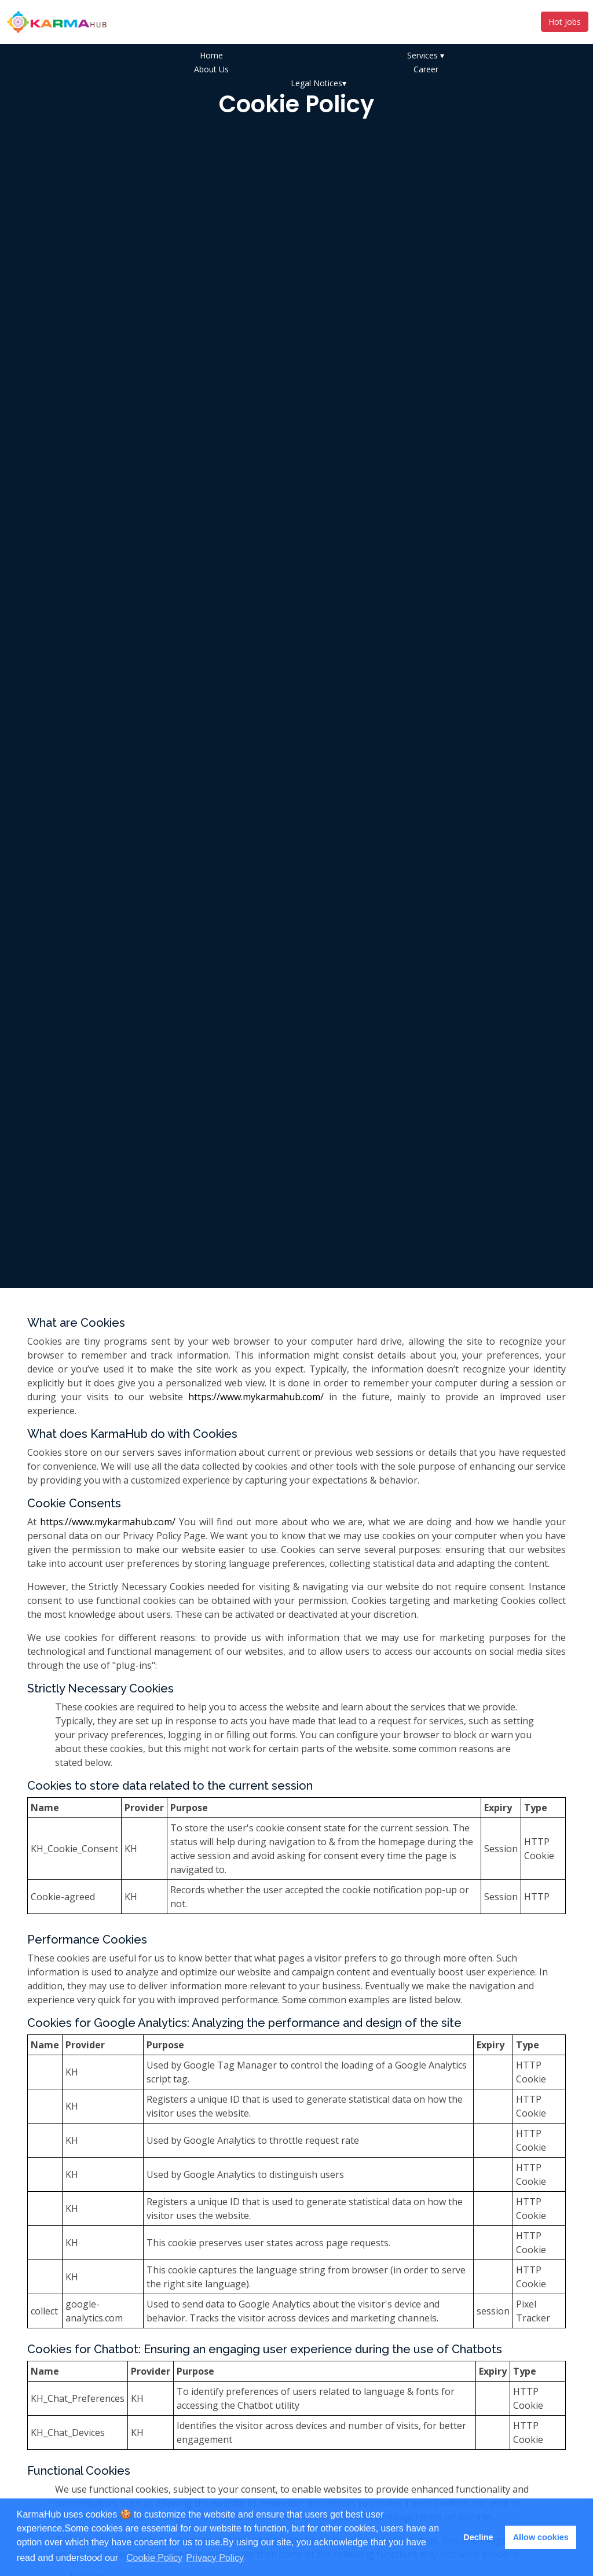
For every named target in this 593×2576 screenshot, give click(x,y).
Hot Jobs (564, 21)
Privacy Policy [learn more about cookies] (215, 2558)
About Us (211, 69)
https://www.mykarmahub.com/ (256, 1396)
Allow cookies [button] (541, 2537)
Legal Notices (318, 83)
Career (425, 69)
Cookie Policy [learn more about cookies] (154, 2558)
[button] (122, 2558)
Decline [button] (478, 2537)
